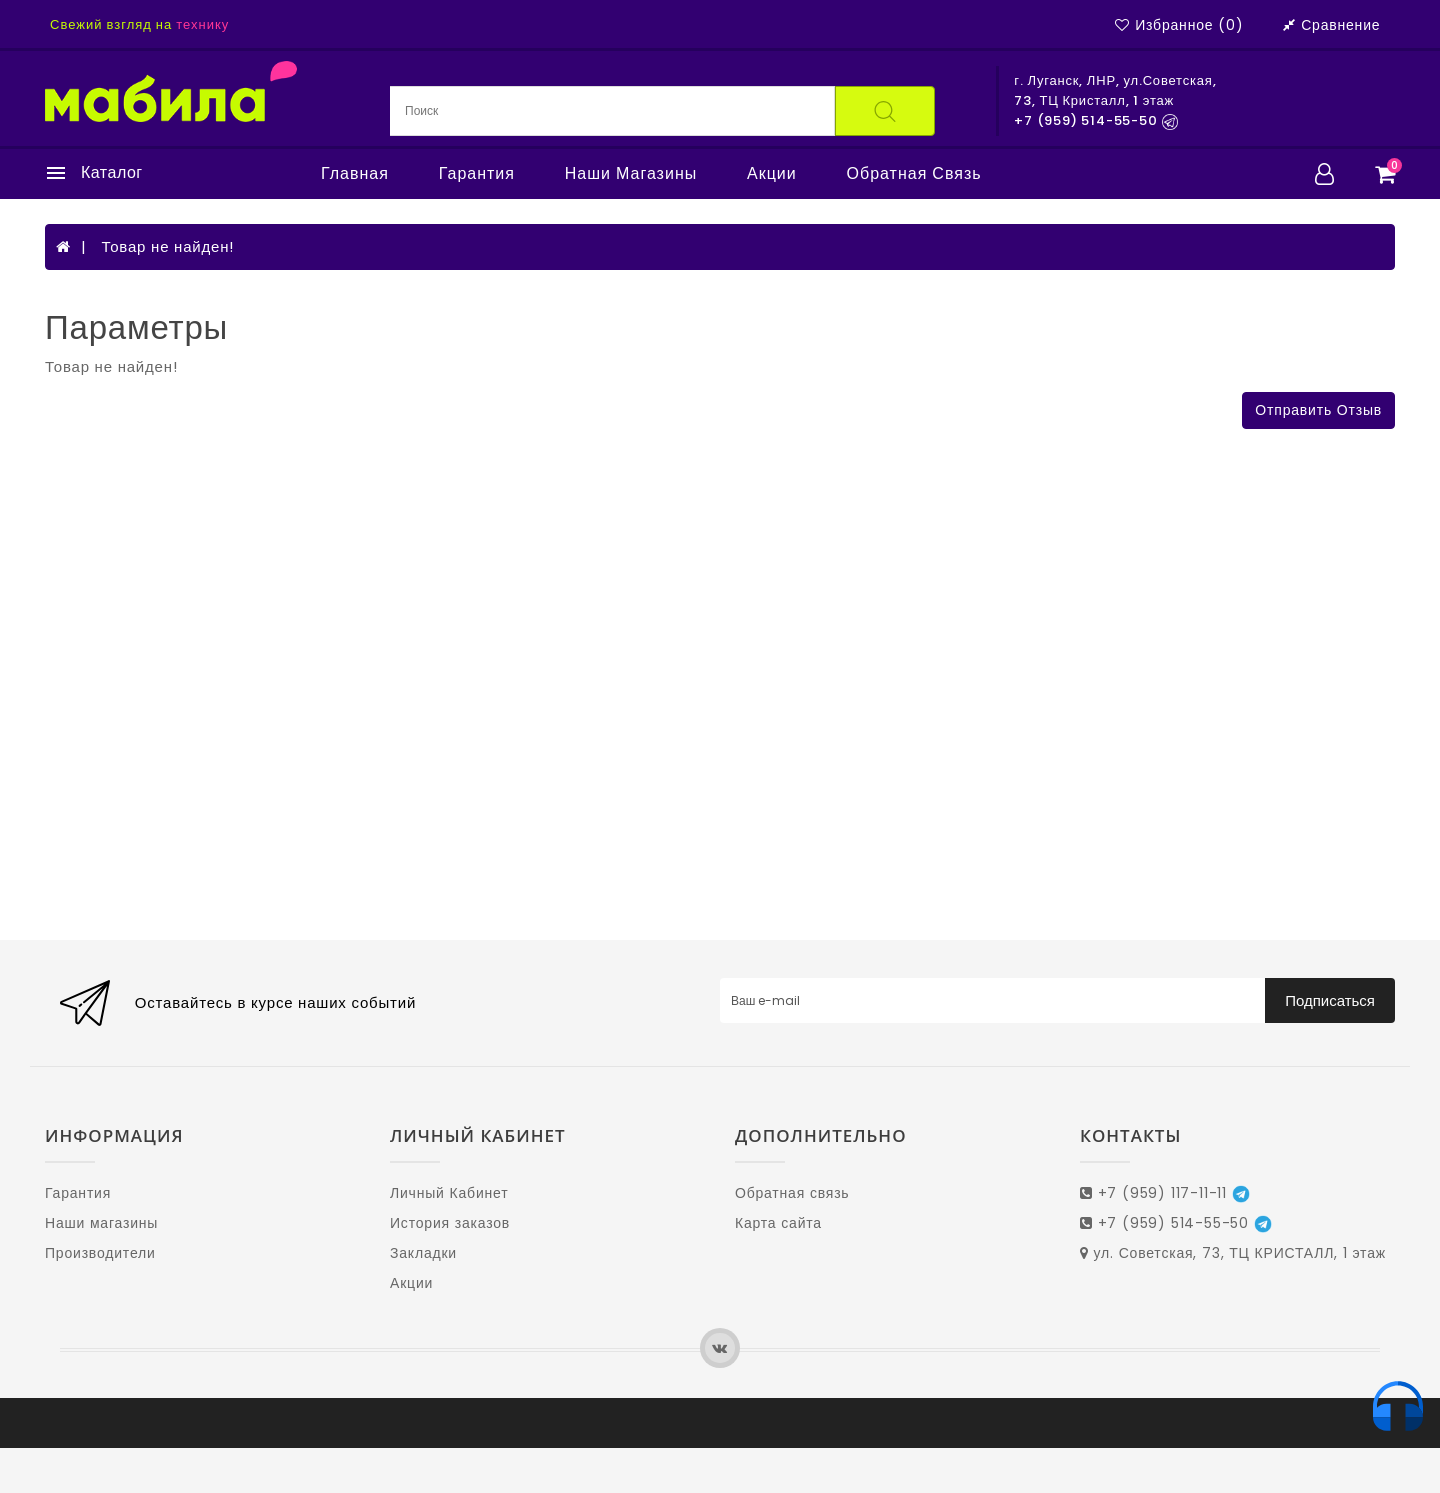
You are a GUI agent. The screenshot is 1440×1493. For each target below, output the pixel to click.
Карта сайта (778, 1223)
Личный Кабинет (449, 1193)
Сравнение (1331, 25)
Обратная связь (914, 174)
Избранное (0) (1179, 25)
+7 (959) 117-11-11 (1165, 1193)
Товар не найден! (167, 246)
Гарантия (477, 174)
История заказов (450, 1223)
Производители (100, 1253)
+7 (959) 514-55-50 (1176, 1223)
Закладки (423, 1253)
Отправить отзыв (1318, 410)
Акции (772, 174)
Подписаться (1330, 1000)
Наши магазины (631, 174)
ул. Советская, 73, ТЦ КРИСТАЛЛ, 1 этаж (1233, 1253)
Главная (355, 174)
